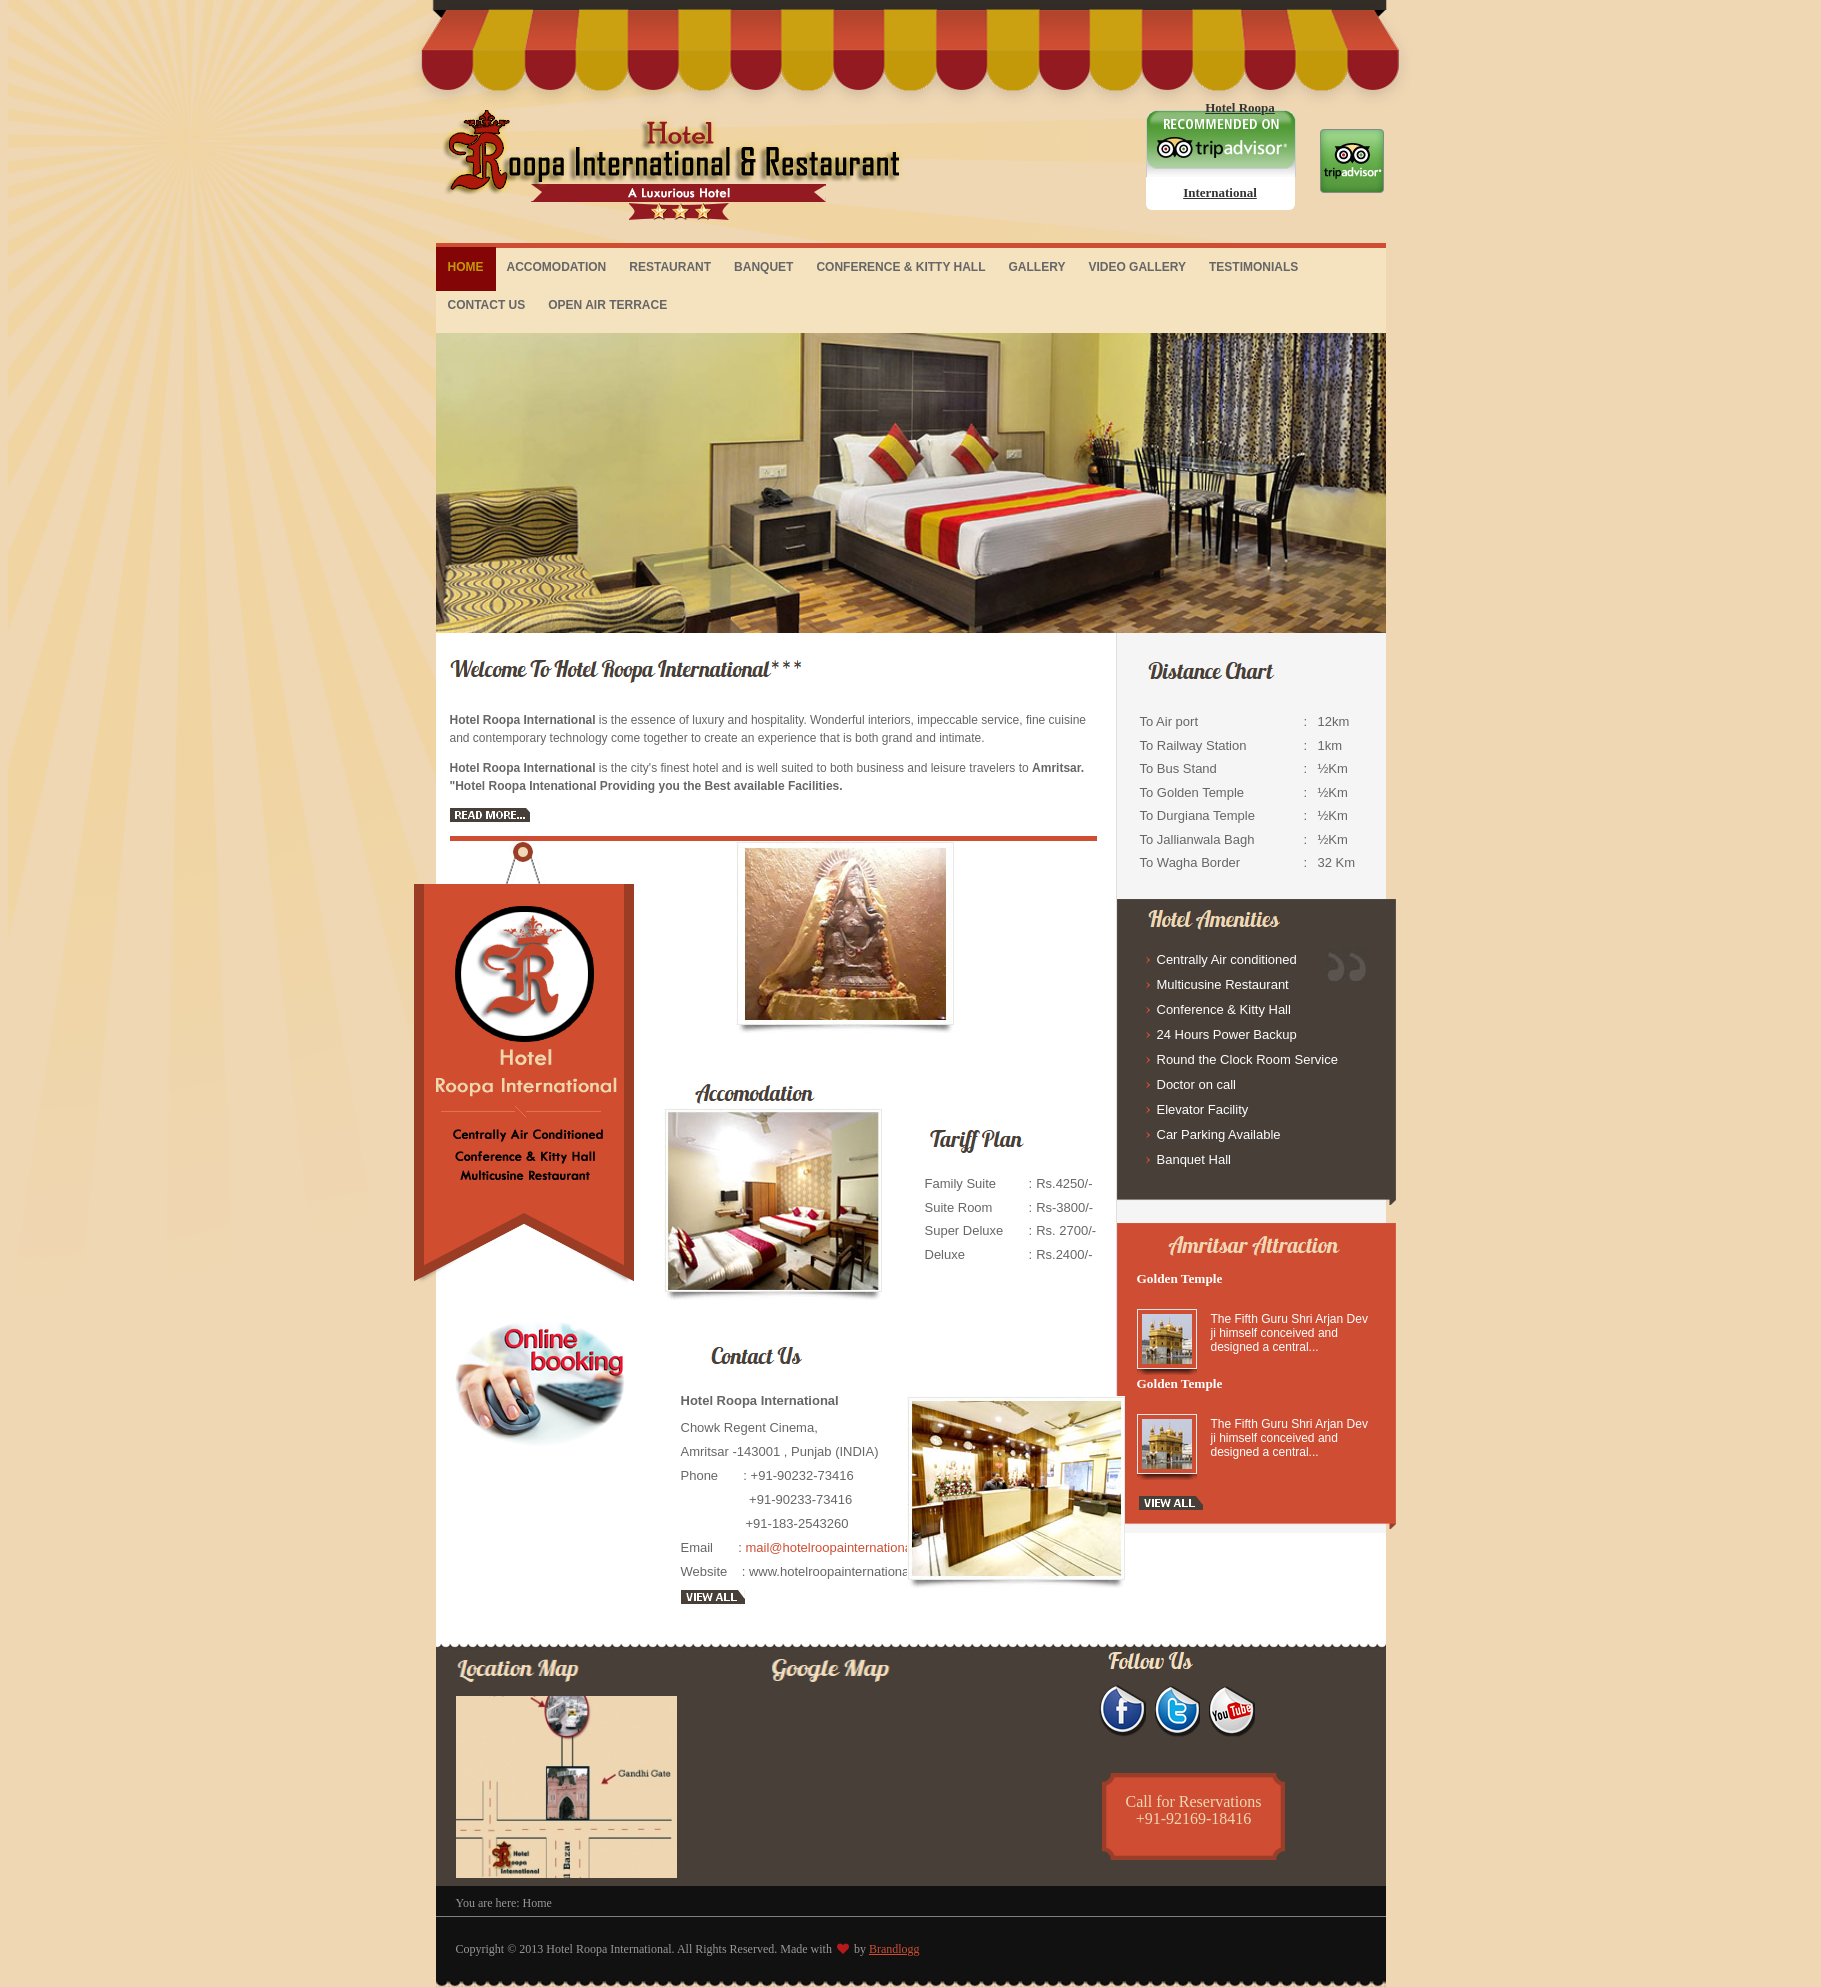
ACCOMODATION (557, 267)
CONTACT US (487, 305)
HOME (466, 267)
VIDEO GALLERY (1137, 267)
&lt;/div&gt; (892, 1781)
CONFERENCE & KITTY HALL (900, 267)
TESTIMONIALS (1253, 267)
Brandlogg (894, 1949)
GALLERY (1037, 267)
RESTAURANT (670, 267)
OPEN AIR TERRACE (607, 305)
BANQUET (763, 267)
